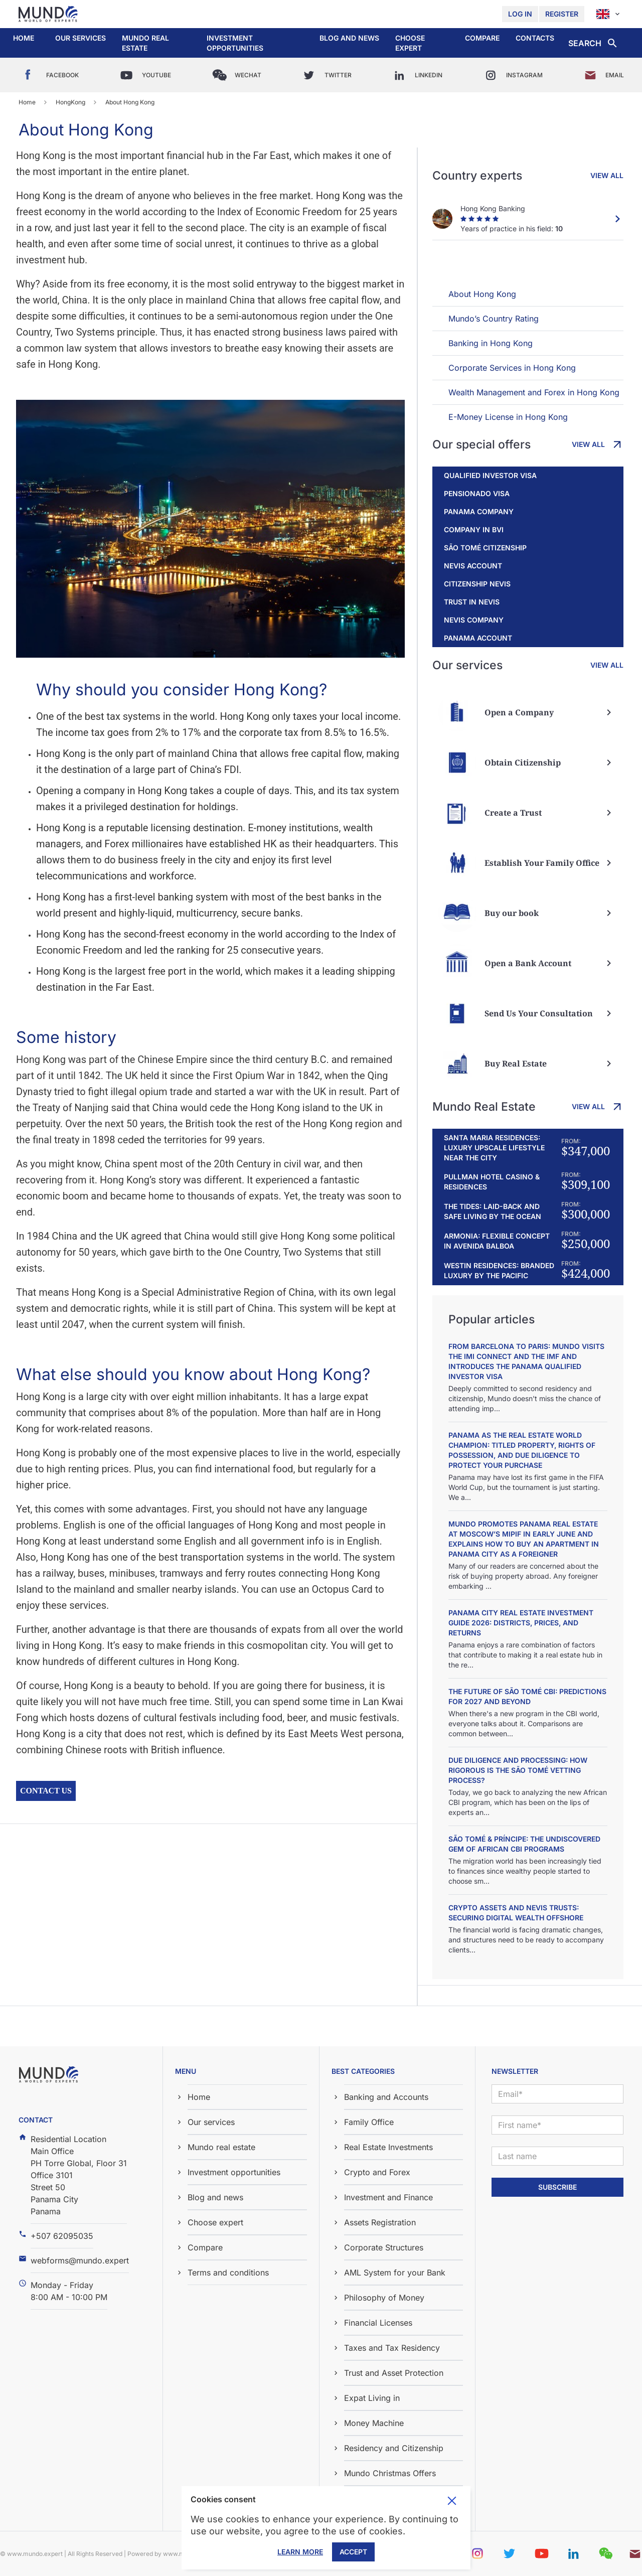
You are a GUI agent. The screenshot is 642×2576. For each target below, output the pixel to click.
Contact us (46, 1790)
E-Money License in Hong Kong (508, 417)
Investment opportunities (235, 43)
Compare (482, 38)
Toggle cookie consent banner (451, 2500)
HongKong (70, 102)
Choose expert (410, 43)
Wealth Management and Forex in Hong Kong (533, 392)
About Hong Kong (482, 294)
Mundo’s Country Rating (493, 319)
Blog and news (349, 38)
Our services (80, 38)
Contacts (535, 38)
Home (23, 38)
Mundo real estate (145, 43)
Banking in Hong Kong (490, 343)
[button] (80, 38)
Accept (353, 2551)
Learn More (300, 2551)
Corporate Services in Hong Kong (512, 368)
